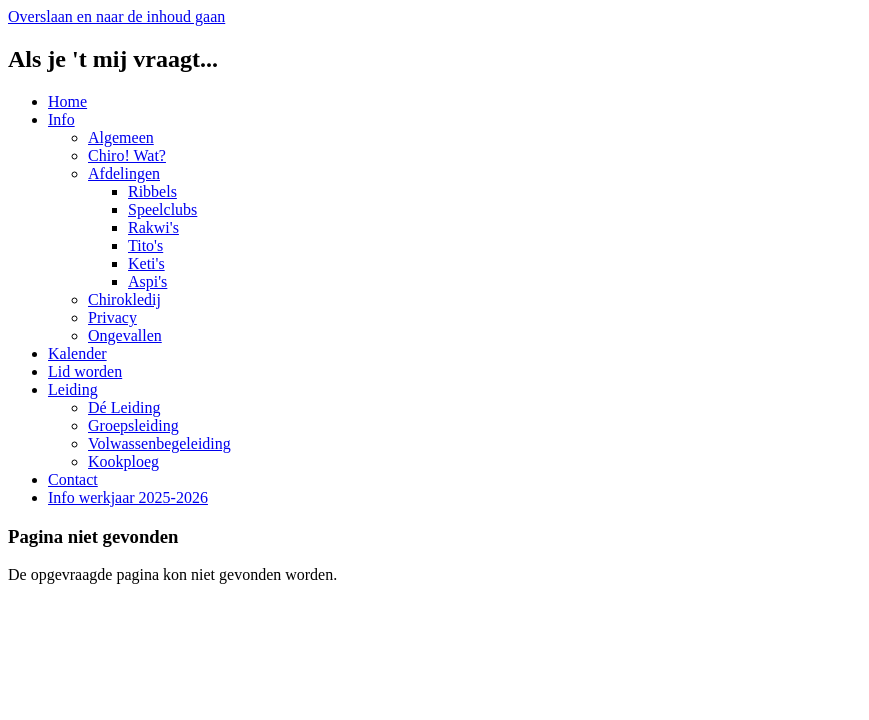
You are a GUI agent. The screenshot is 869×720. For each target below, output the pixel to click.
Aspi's (147, 281)
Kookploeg (123, 461)
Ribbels (152, 191)
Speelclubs (162, 209)
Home (67, 101)
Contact (73, 479)
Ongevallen (125, 335)
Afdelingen (124, 173)
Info (61, 119)
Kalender (77, 353)
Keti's (146, 263)
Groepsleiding (133, 425)
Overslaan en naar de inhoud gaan (116, 16)
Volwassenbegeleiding (159, 443)
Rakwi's (153, 227)
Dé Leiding (124, 407)
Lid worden (85, 371)
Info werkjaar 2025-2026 (128, 497)
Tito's (145, 245)
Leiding (73, 389)
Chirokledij (124, 299)
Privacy (112, 317)
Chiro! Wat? (127, 155)
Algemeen (121, 137)
